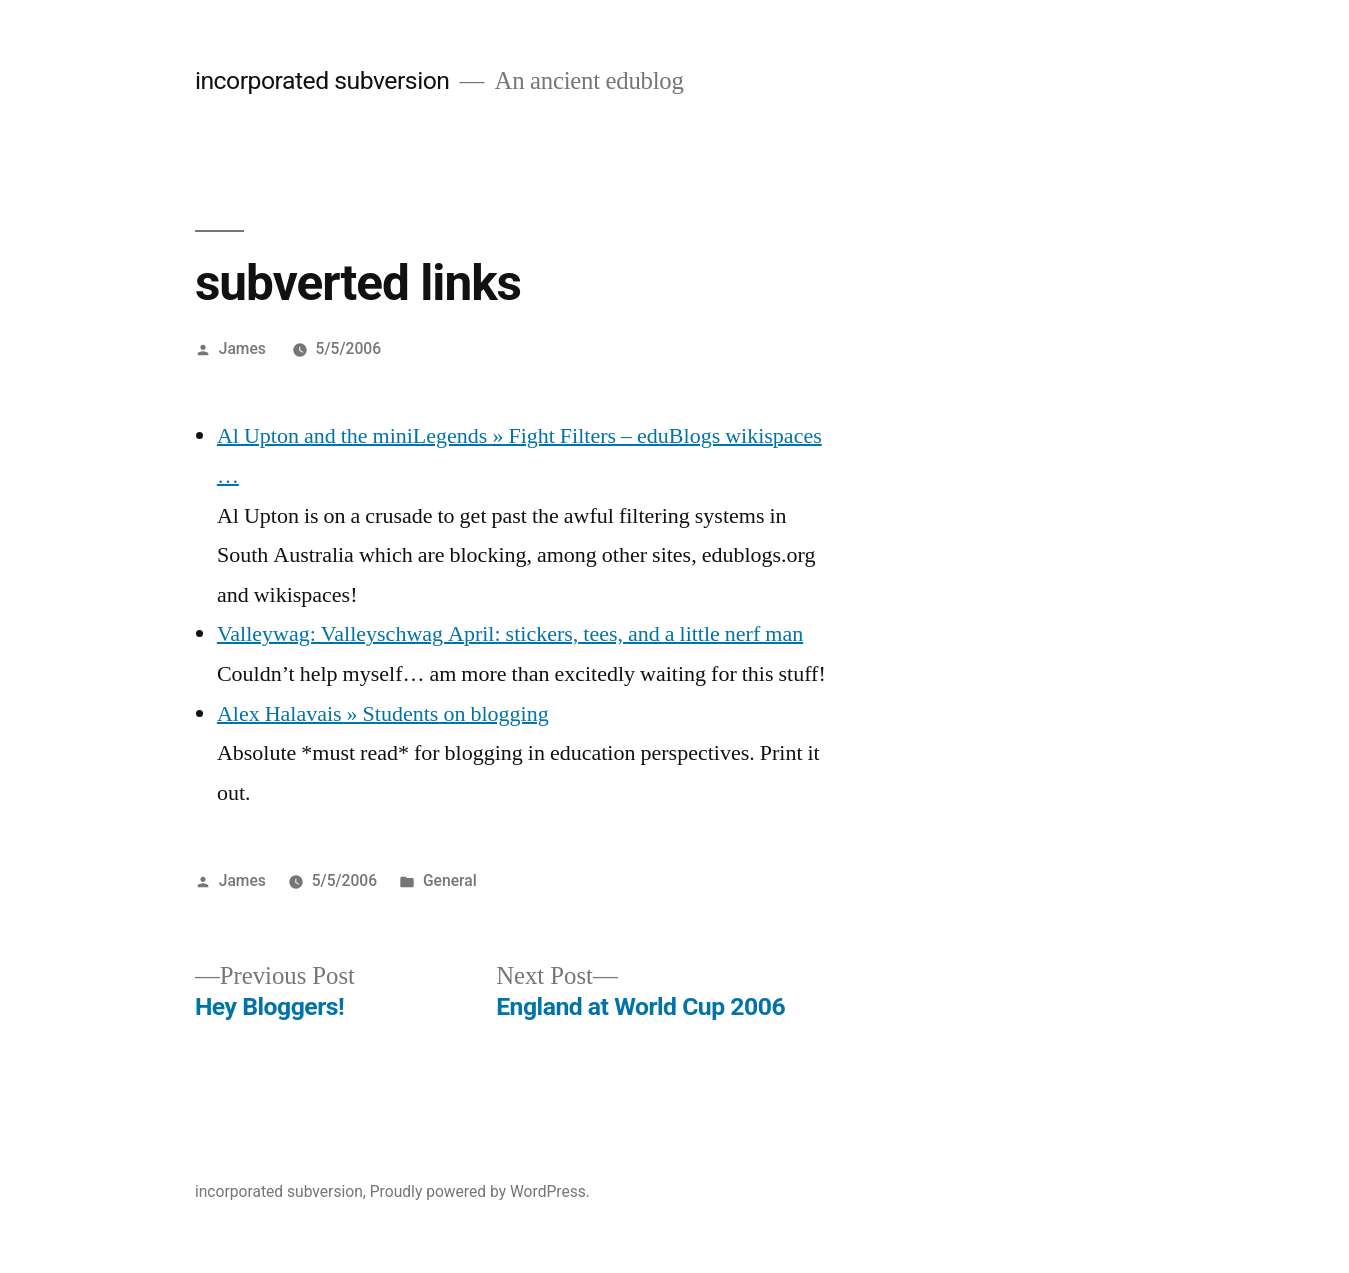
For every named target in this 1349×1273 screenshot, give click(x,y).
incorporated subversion (322, 80)
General (450, 880)
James (242, 348)
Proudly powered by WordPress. (480, 1191)
